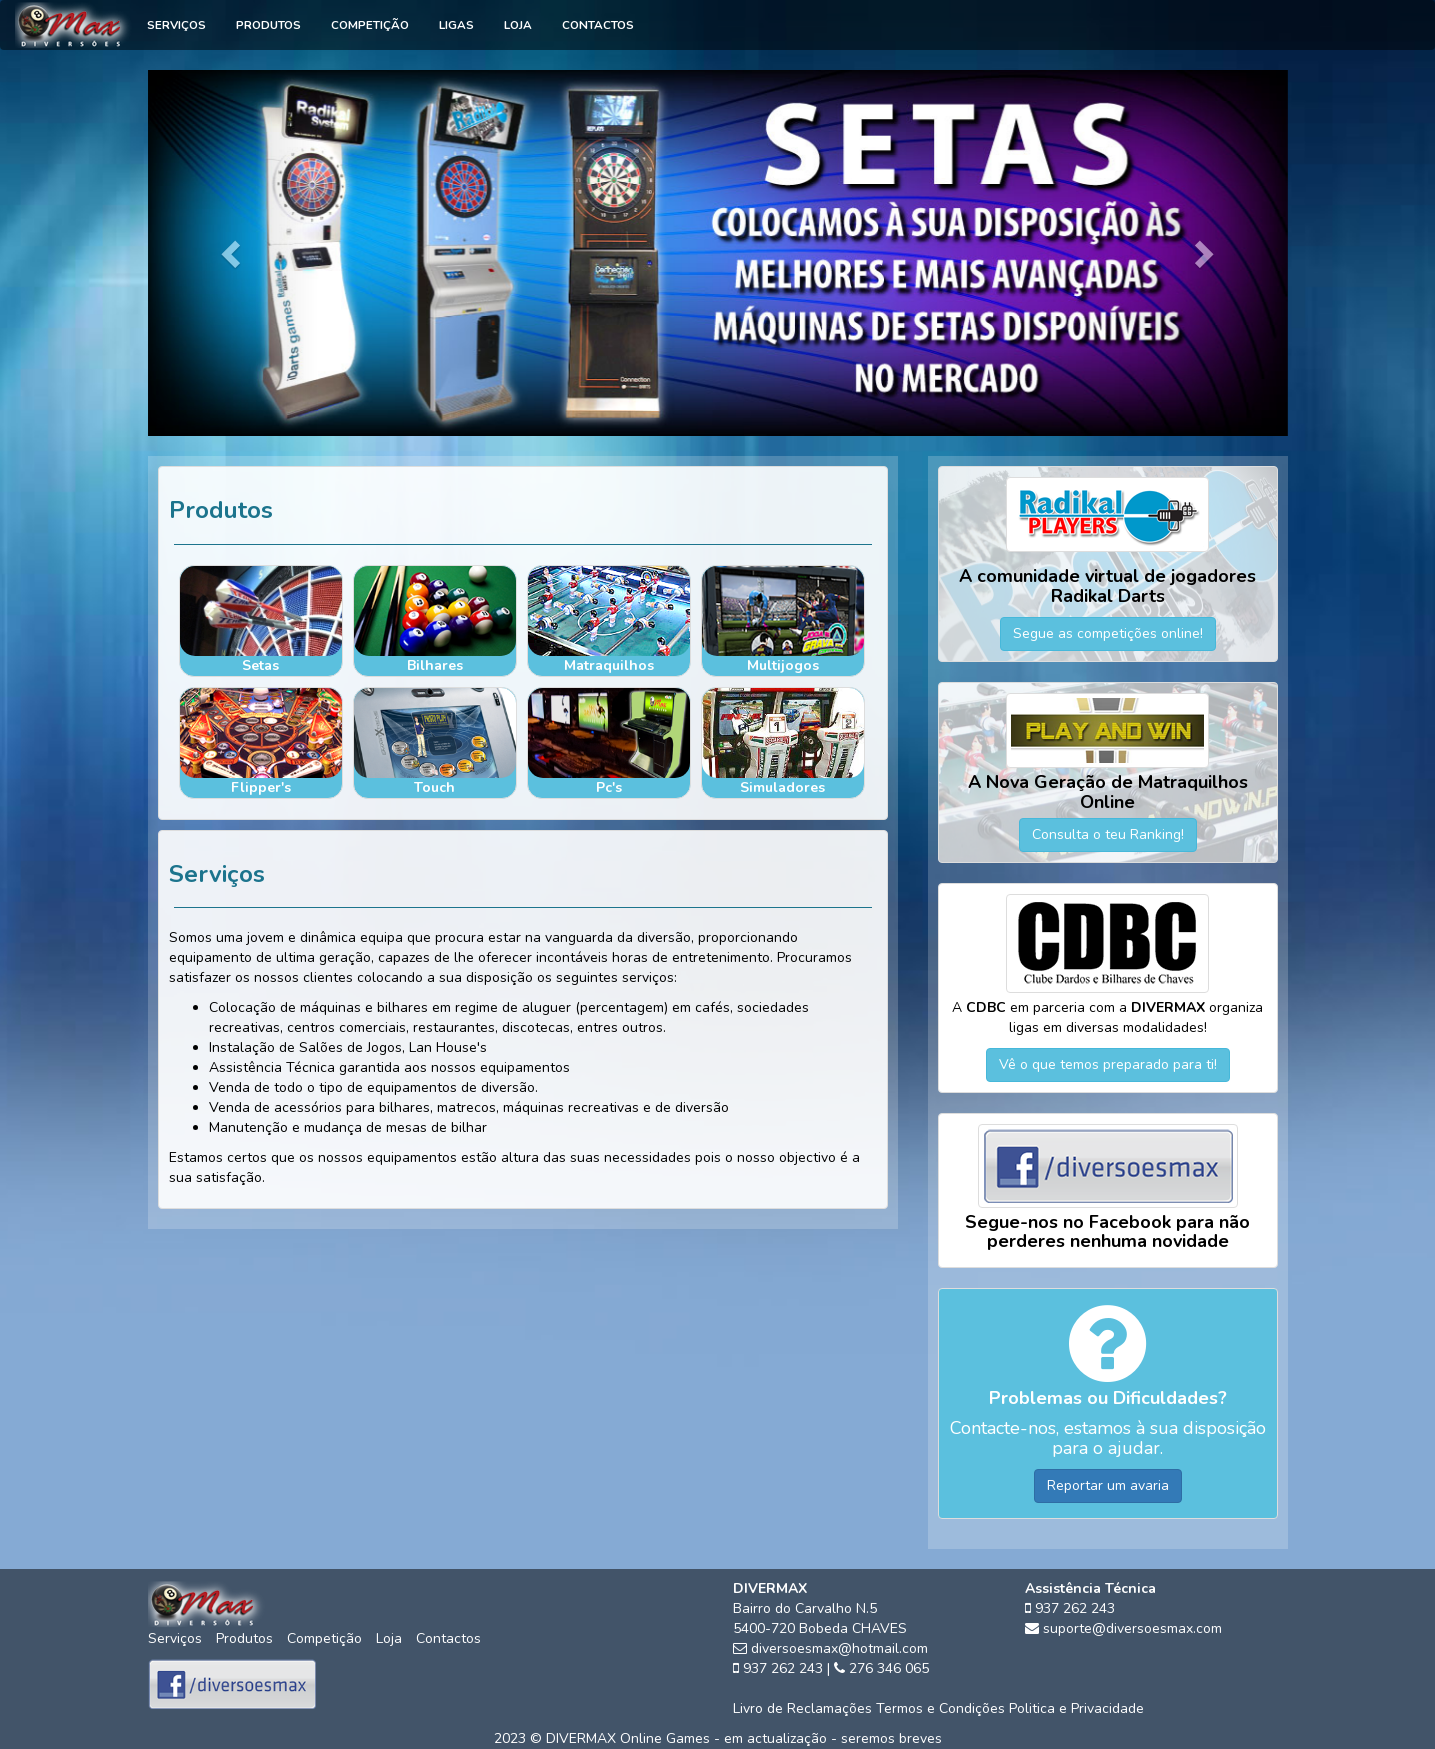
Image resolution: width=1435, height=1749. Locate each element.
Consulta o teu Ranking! (1108, 834)
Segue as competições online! (1108, 633)
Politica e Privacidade (1076, 1708)
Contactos (598, 25)
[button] (233, 253)
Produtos (268, 25)
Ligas (456, 25)
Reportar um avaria (1108, 1485)
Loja (518, 25)
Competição (370, 25)
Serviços (176, 25)
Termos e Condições (940, 1708)
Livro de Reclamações (802, 1708)
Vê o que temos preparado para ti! (1108, 1064)
